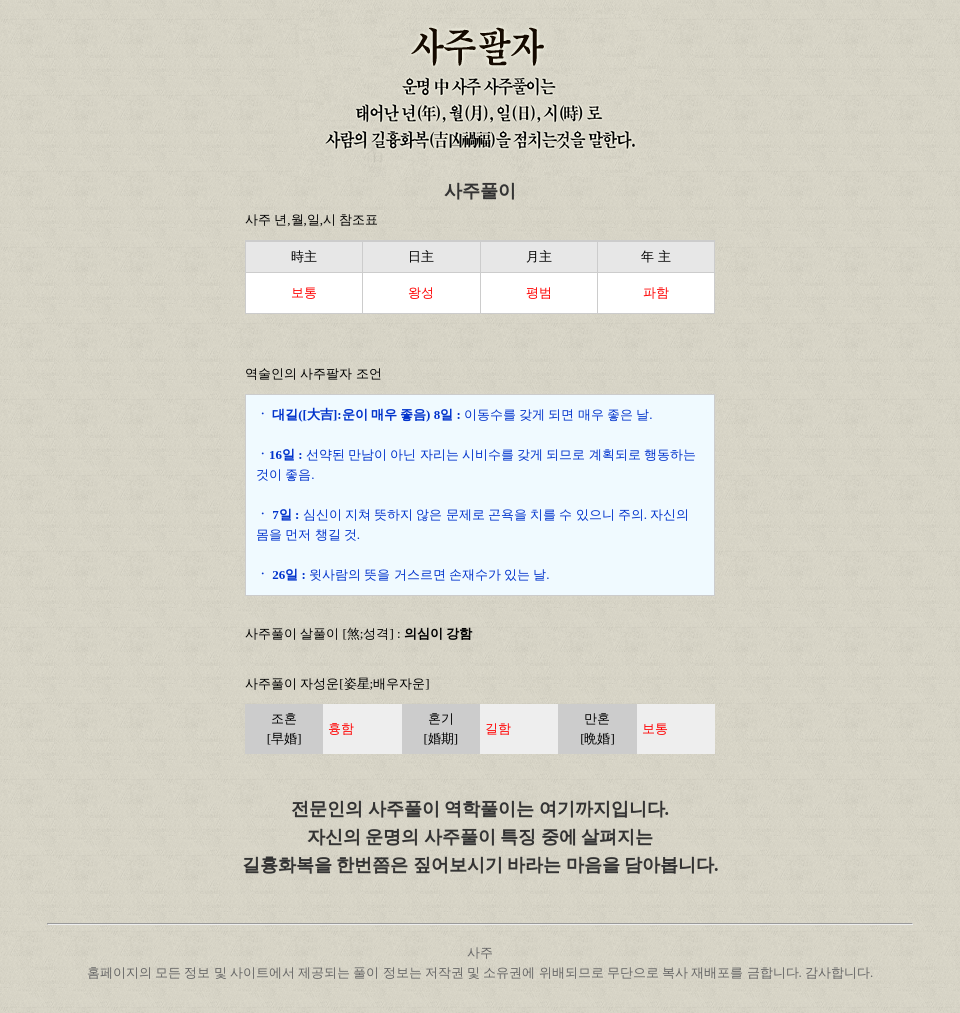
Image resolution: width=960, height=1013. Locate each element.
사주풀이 (480, 191)
